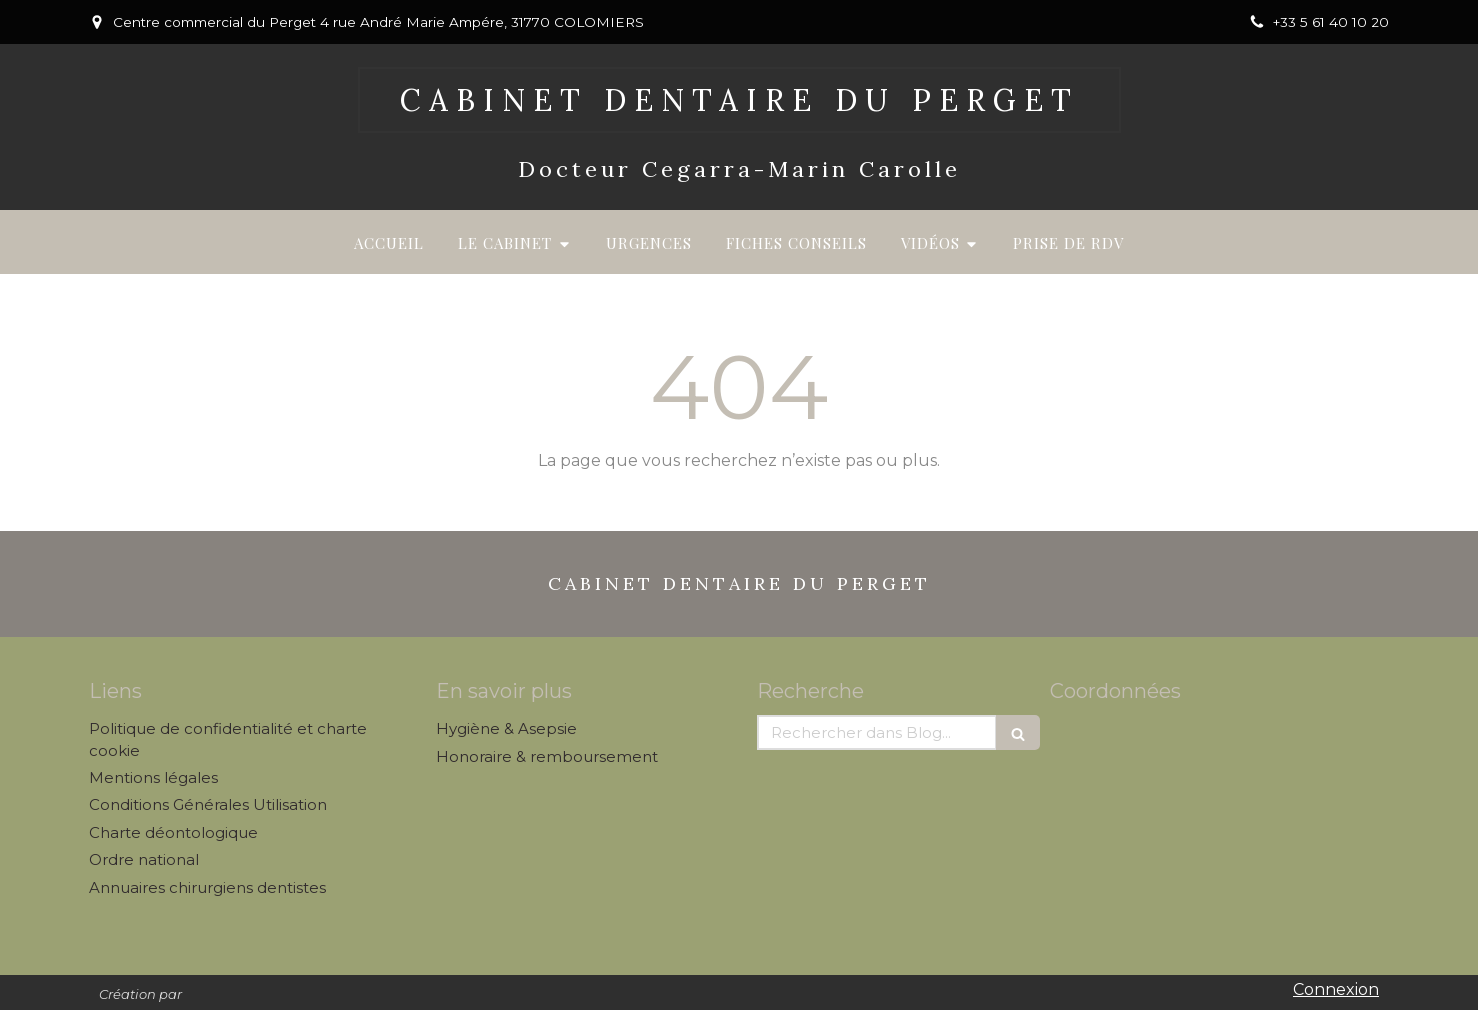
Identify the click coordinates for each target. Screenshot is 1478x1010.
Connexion (1336, 989)
